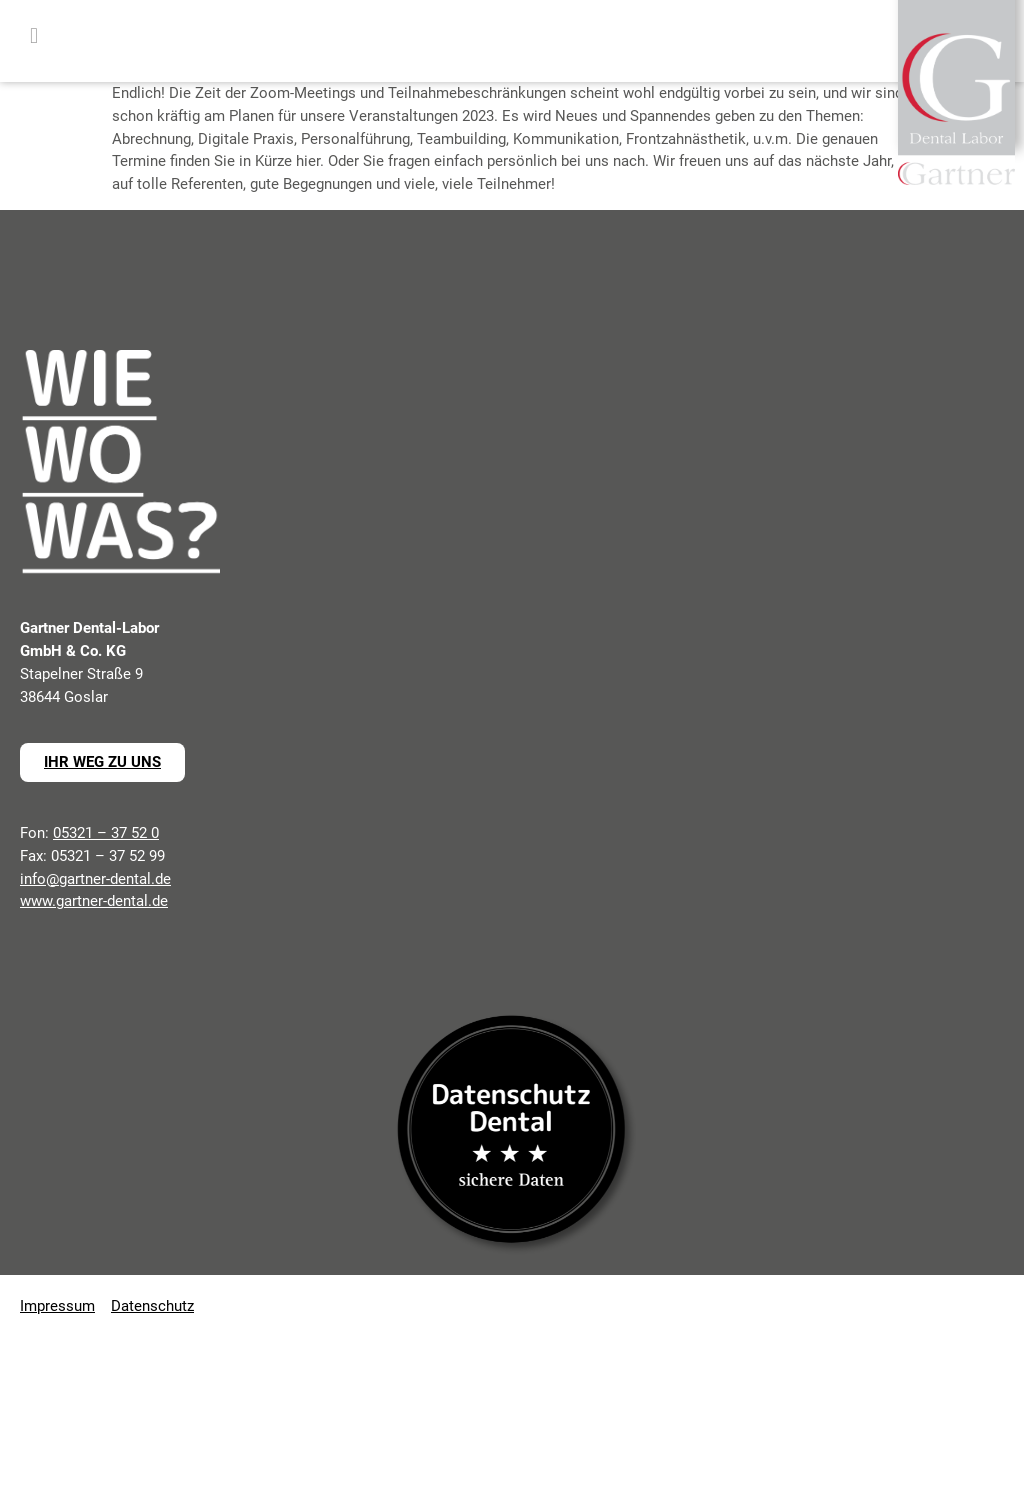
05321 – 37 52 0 (106, 833)
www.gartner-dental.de (94, 901)
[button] (34, 36)
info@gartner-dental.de (95, 879)
